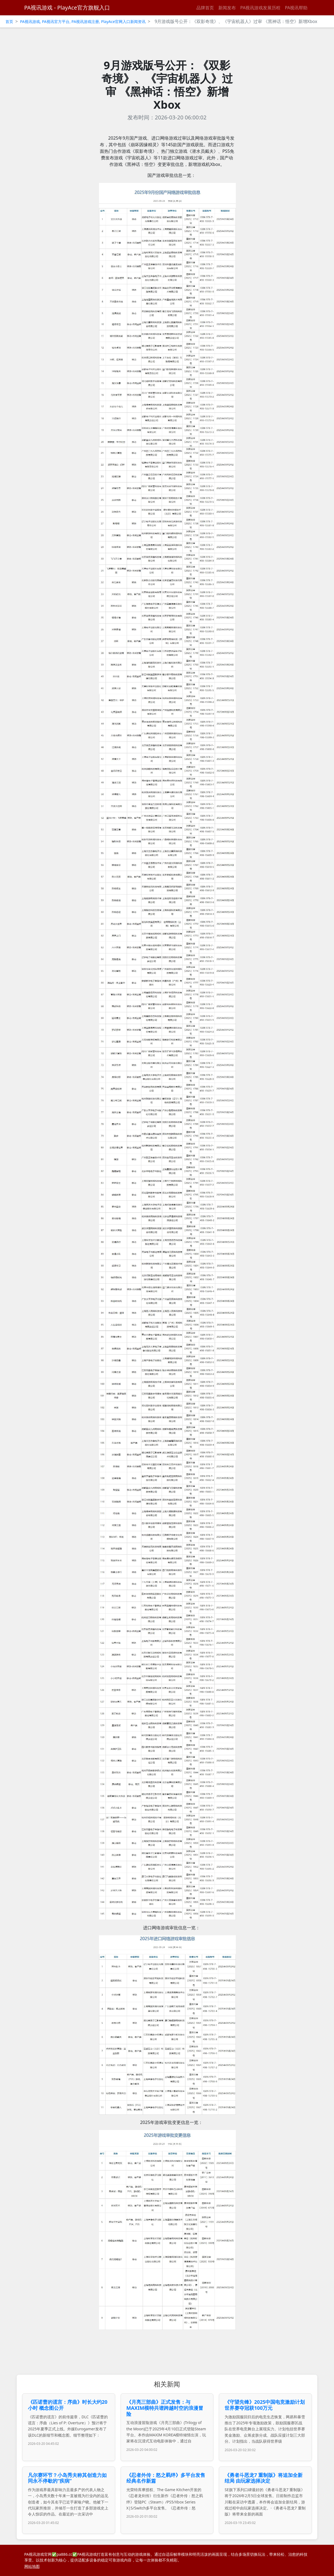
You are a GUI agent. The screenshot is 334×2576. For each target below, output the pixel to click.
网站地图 (32, 2566)
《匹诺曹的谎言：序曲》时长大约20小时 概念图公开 (68, 2405)
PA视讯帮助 (296, 8)
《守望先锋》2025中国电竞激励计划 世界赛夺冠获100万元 (265, 2405)
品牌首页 (205, 8)
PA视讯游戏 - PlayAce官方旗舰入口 (67, 7)
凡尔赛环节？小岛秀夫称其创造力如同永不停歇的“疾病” (67, 2478)
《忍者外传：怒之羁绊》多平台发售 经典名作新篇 (165, 2478)
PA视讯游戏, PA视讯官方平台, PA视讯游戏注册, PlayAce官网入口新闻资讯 (83, 21)
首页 (9, 21)
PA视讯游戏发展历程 (260, 8)
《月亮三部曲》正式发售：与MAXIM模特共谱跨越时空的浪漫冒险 (164, 2408)
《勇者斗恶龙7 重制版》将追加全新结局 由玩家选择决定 (264, 2478)
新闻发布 (227, 8)
